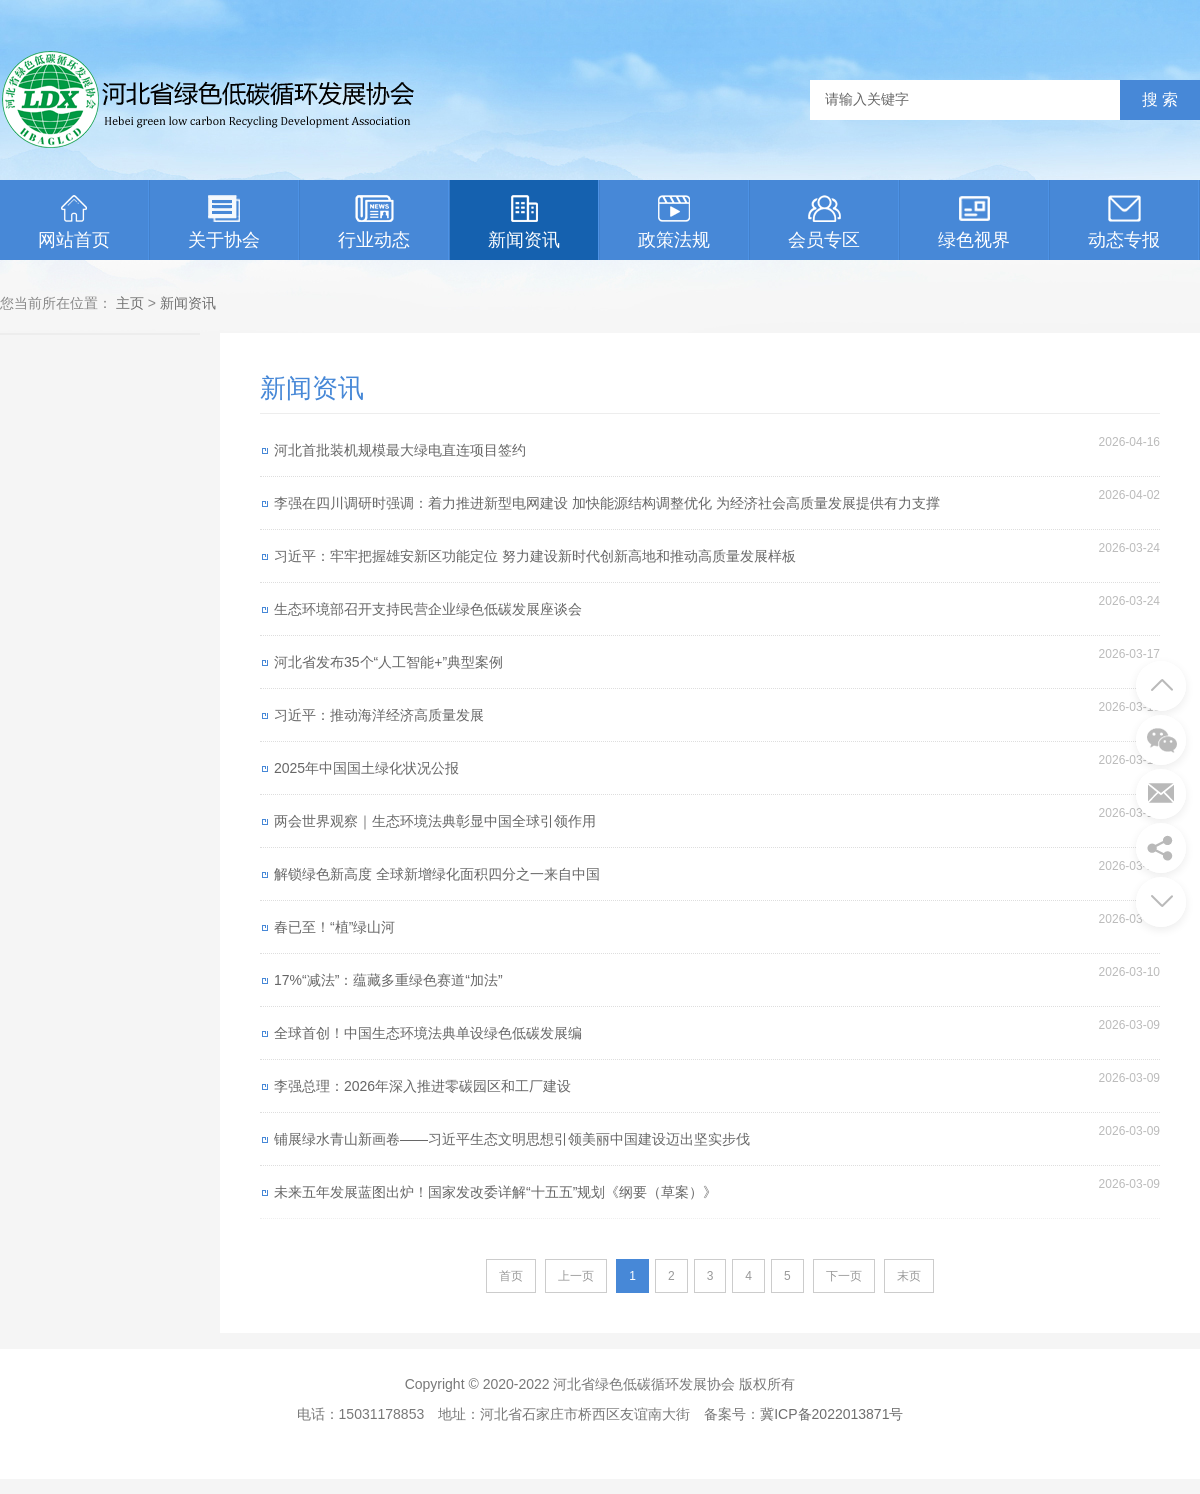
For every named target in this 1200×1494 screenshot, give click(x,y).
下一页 (844, 1276)
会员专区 (824, 222)
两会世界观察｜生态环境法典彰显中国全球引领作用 (435, 821)
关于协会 (224, 222)
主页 (130, 303)
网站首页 (74, 222)
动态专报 (1124, 222)
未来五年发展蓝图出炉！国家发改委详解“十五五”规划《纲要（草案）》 (495, 1192)
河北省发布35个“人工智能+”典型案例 (388, 662)
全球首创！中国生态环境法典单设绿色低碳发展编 (428, 1033)
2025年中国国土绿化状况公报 (366, 768)
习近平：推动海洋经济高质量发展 (379, 715)
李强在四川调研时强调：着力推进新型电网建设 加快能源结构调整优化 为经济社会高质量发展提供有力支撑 (607, 503)
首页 (511, 1276)
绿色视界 (974, 222)
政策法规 (674, 222)
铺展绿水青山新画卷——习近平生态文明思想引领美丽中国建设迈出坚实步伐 (512, 1139)
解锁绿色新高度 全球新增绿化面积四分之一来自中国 (437, 874)
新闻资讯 (524, 222)
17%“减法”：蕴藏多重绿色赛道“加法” (388, 980)
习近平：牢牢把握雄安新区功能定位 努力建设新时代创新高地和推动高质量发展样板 (535, 556)
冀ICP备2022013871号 (831, 1414)
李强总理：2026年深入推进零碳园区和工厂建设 (422, 1086)
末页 (909, 1276)
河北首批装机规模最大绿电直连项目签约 (400, 450)
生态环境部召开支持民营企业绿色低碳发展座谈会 (428, 609)
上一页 (576, 1276)
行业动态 (374, 222)
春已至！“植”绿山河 (334, 927)
